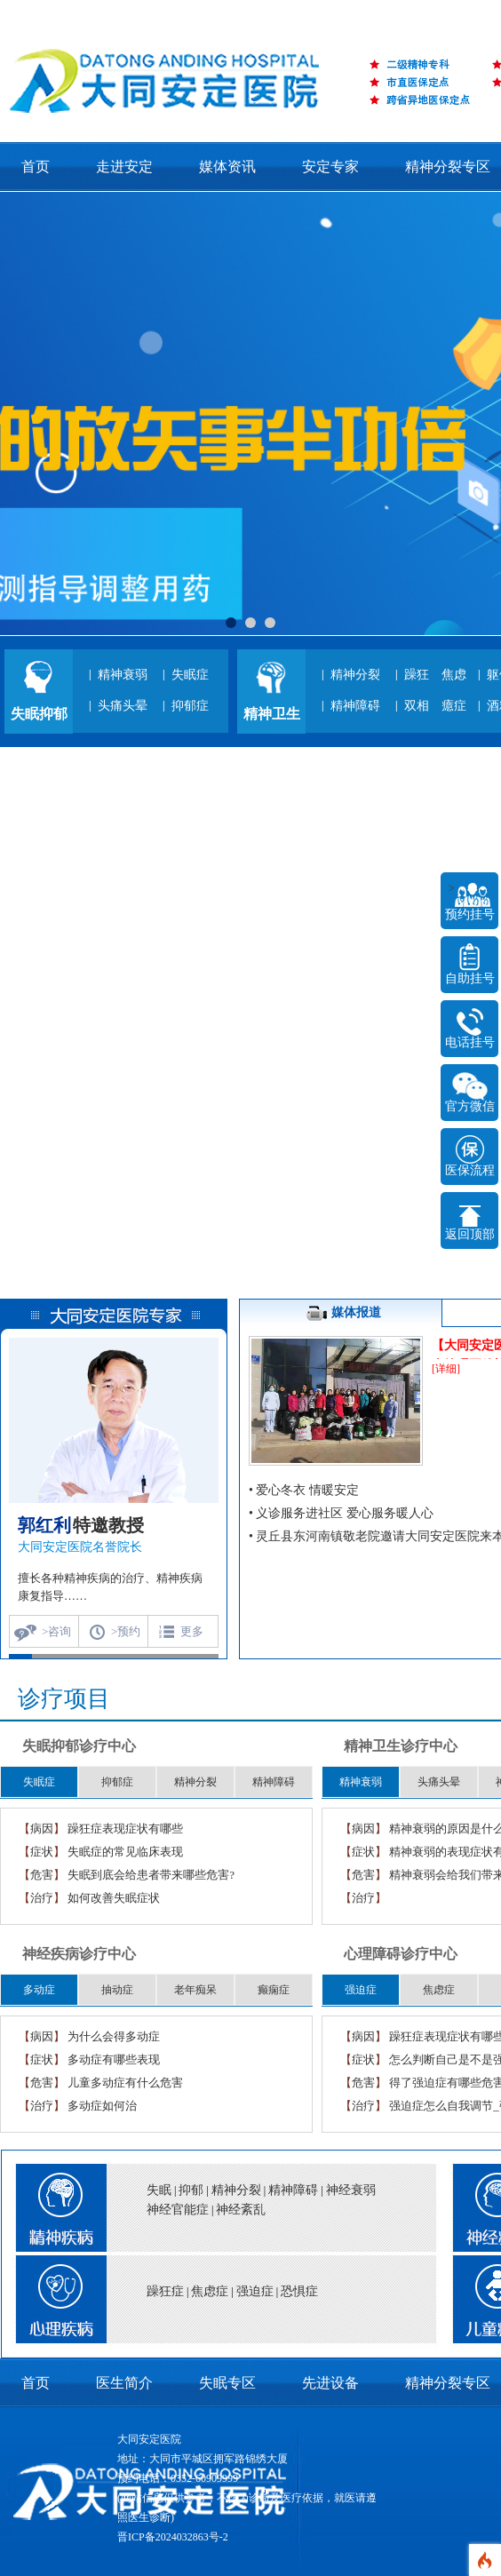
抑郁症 (190, 705)
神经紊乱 (241, 2209)
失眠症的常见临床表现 (125, 1851)
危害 (41, 1874)
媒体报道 (341, 1313)
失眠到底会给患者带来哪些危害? (151, 1874)
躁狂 (416, 674)
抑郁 (191, 2190)
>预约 (125, 1631)
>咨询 (56, 1631)
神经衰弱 (351, 2190)
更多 (191, 1631)
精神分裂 (355, 674)
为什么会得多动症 (114, 2036)
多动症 (39, 1990)
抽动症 (117, 1990)
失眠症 (190, 674)
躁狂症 (165, 2291)
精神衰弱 (122, 674)
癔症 (453, 705)
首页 (35, 166)
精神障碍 (355, 705)
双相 (416, 705)
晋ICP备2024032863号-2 (172, 2537)
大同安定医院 (149, 2439)
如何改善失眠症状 (114, 1897)
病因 (41, 1828)
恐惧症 (299, 2291)
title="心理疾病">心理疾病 (53, 2304)
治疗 (41, 1897)
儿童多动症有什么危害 (125, 2082)
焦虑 (453, 674)
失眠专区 (227, 2382)
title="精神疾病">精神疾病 (53, 2203)
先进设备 (330, 2382)
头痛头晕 (122, 705)
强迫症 (361, 1990)
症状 (41, 1851)
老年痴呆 (195, 1990)
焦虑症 (439, 1990)
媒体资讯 (227, 166)
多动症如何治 (102, 2105)
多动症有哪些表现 (114, 2059)
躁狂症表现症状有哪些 (125, 1828)
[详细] (446, 1369)
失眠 (159, 2190)
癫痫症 (274, 1990)
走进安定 (124, 166)
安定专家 (330, 166)
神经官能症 (178, 2209)
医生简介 (124, 2382)
